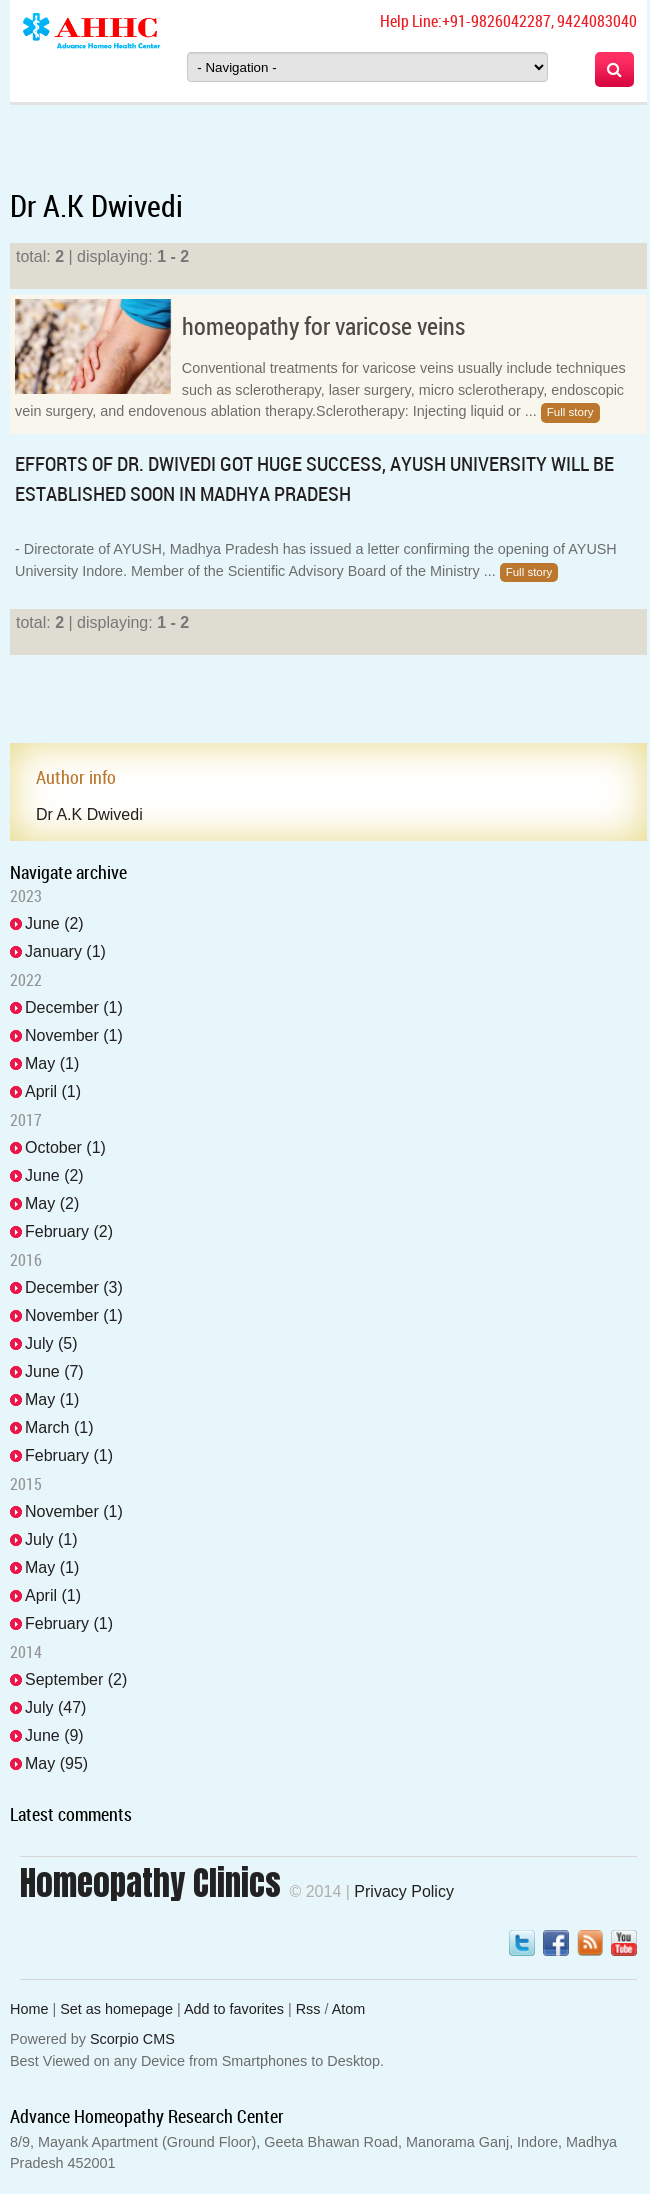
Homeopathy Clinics (150, 1883)
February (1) (69, 1455)
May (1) (52, 1063)
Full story (570, 412)
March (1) (59, 1427)
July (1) (51, 1539)
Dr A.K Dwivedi (89, 814)
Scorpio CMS (132, 2039)
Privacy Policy (404, 1891)
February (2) (69, 1231)
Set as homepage (116, 2009)
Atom (349, 2009)
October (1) (65, 1147)
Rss (308, 2009)
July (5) (51, 1343)
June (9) (54, 1735)
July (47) (55, 1707)
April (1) (53, 1091)
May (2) (52, 1203)
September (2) (76, 1679)
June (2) (54, 923)
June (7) (54, 1371)
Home (29, 2009)
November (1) (74, 1035)
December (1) (74, 1007)
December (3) (74, 1287)
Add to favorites (234, 2009)
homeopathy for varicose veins (323, 326)
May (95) (56, 1763)
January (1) (65, 951)
